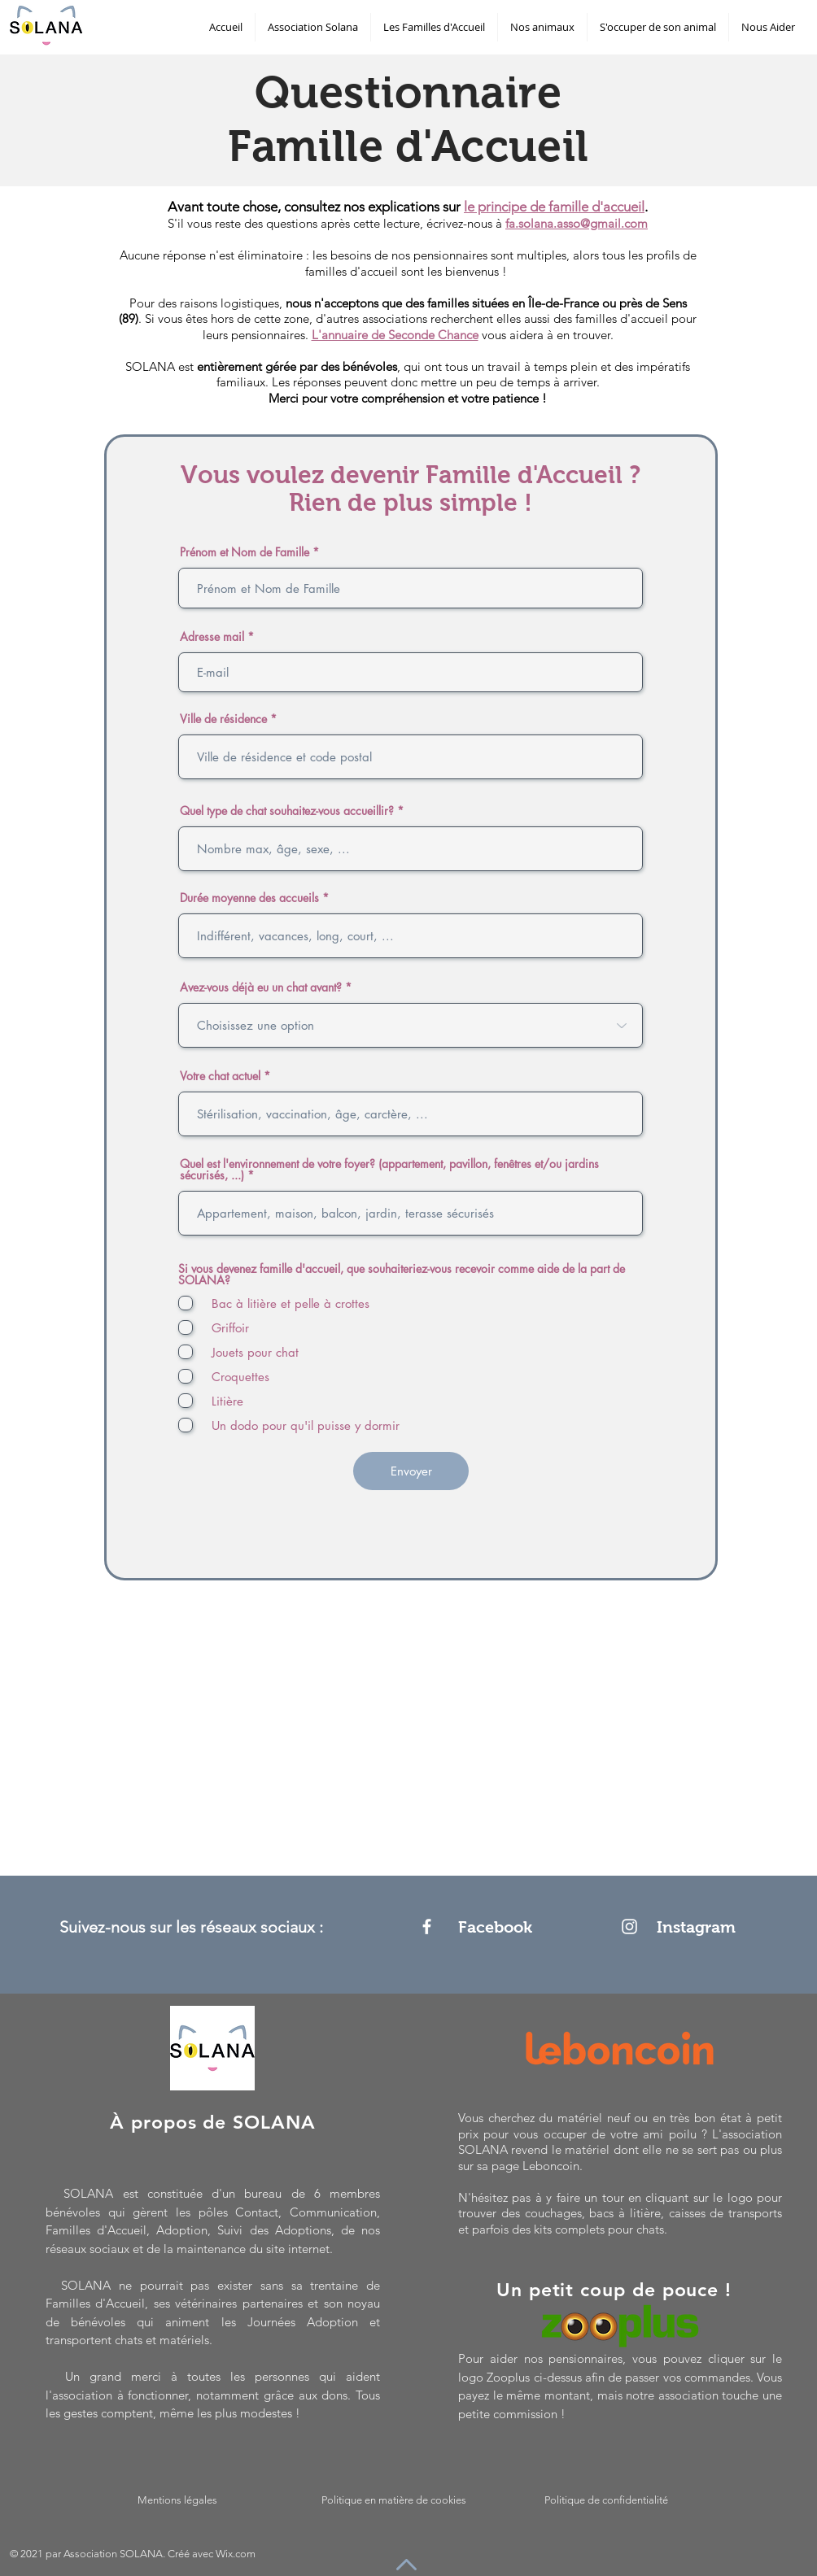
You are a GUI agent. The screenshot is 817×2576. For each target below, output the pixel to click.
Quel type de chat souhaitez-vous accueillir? (287, 811)
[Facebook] (427, 1926)
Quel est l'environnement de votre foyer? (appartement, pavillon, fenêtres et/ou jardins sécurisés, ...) (389, 1169)
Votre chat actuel (220, 1076)
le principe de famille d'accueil (554, 206)
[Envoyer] (411, 1471)
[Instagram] (629, 1926)
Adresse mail (212, 637)
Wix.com (236, 2554)
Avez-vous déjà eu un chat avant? (261, 987)
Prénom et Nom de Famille (244, 552)
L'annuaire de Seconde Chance (395, 334)
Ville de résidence (223, 719)
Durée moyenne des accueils (249, 898)
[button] (313, 27)
